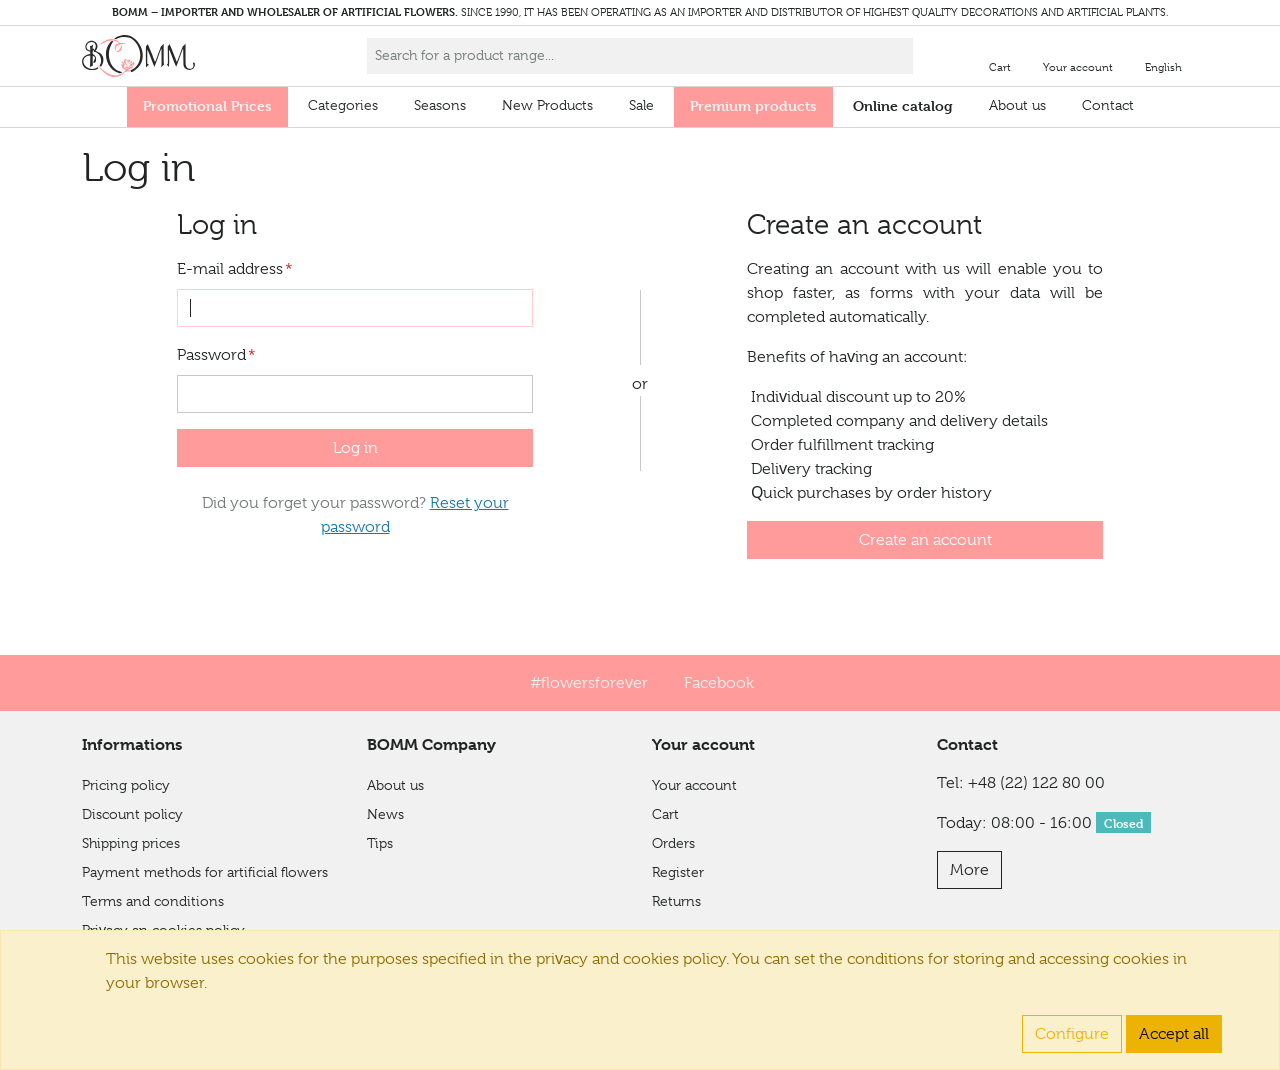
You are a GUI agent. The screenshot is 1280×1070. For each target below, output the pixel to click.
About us (1017, 105)
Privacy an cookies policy (163, 930)
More (969, 870)
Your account (694, 785)
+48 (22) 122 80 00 (1036, 783)
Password (216, 355)
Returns (676, 901)
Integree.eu (1156, 1042)
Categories (343, 105)
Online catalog (903, 105)
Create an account (925, 540)
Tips (380, 843)
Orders (673, 843)
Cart (665, 814)
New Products (547, 105)
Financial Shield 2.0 (143, 959)
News (385, 814)
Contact (1108, 105)
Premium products (753, 105)
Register (678, 872)
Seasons (440, 105)
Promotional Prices (207, 105)
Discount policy (132, 814)
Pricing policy (126, 785)
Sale (641, 105)
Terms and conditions (153, 901)
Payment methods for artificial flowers (205, 872)
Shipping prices (131, 843)
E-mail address (235, 269)
